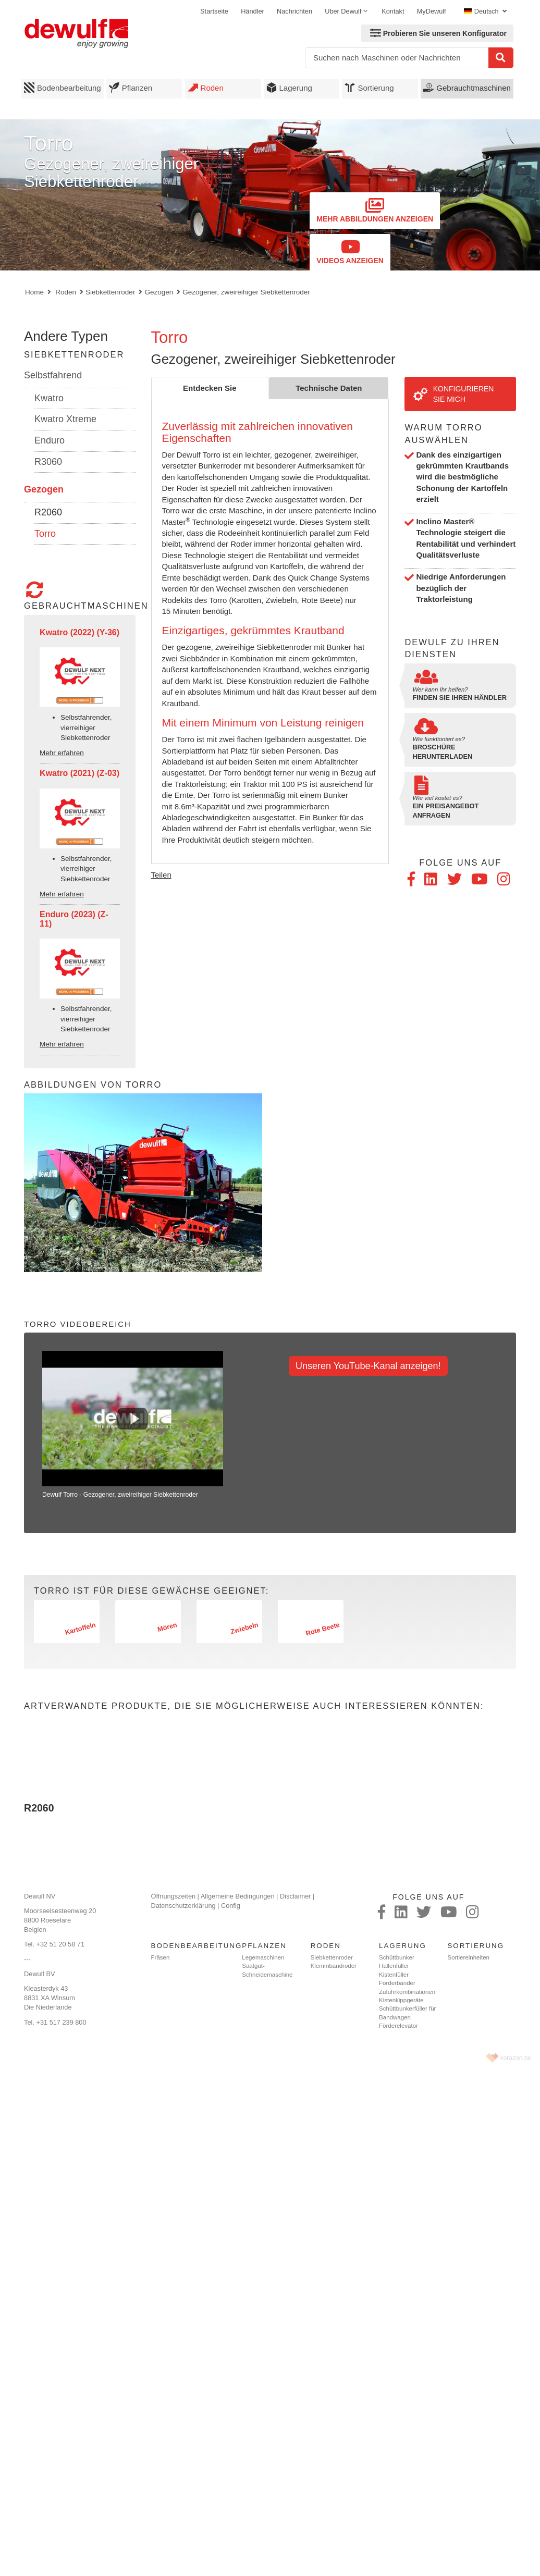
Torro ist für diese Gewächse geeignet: (151, 1590)
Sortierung (369, 87)
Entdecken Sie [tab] (210, 388)
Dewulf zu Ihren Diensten (451, 648)
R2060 (48, 512)
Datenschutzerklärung (183, 1905)
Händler (252, 11)
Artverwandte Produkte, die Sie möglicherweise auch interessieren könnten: (254, 1705)
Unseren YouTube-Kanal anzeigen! (368, 1366)
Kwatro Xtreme (65, 419)
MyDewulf (431, 11)
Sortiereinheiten (468, 1957)
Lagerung (289, 87)
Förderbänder (397, 1983)
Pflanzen (130, 87)
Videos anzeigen (350, 252)
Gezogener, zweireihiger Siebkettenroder (246, 292)
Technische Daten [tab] (329, 388)
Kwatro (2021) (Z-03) (79, 773)
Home (34, 292)
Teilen (161, 874)
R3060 (48, 462)
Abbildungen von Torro (93, 1084)
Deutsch (482, 11)
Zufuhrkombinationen (407, 1992)
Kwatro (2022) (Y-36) (79, 632)
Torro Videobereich (77, 1324)
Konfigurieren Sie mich (453, 394)
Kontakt (393, 11)
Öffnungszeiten (173, 1896)
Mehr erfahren (62, 753)
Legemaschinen (263, 1957)
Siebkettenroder (110, 292)
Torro (45, 533)
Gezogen (158, 292)
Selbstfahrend (53, 375)
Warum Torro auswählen (443, 434)
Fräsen (160, 1957)
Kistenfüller (394, 1974)
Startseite (214, 11)
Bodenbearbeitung (62, 87)
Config (230, 1905)
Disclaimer (295, 1896)
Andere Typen (66, 336)
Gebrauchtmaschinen (467, 87)
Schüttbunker (396, 1957)
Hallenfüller (394, 1966)
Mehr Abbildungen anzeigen (374, 210)
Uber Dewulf (343, 11)
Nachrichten (294, 11)
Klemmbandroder (334, 1966)
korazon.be (515, 2058)
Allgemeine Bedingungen (238, 1896)
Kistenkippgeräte (401, 2000)
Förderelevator (398, 2026)
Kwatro (49, 398)
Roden (206, 87)
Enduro (49, 440)
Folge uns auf (460, 862)
